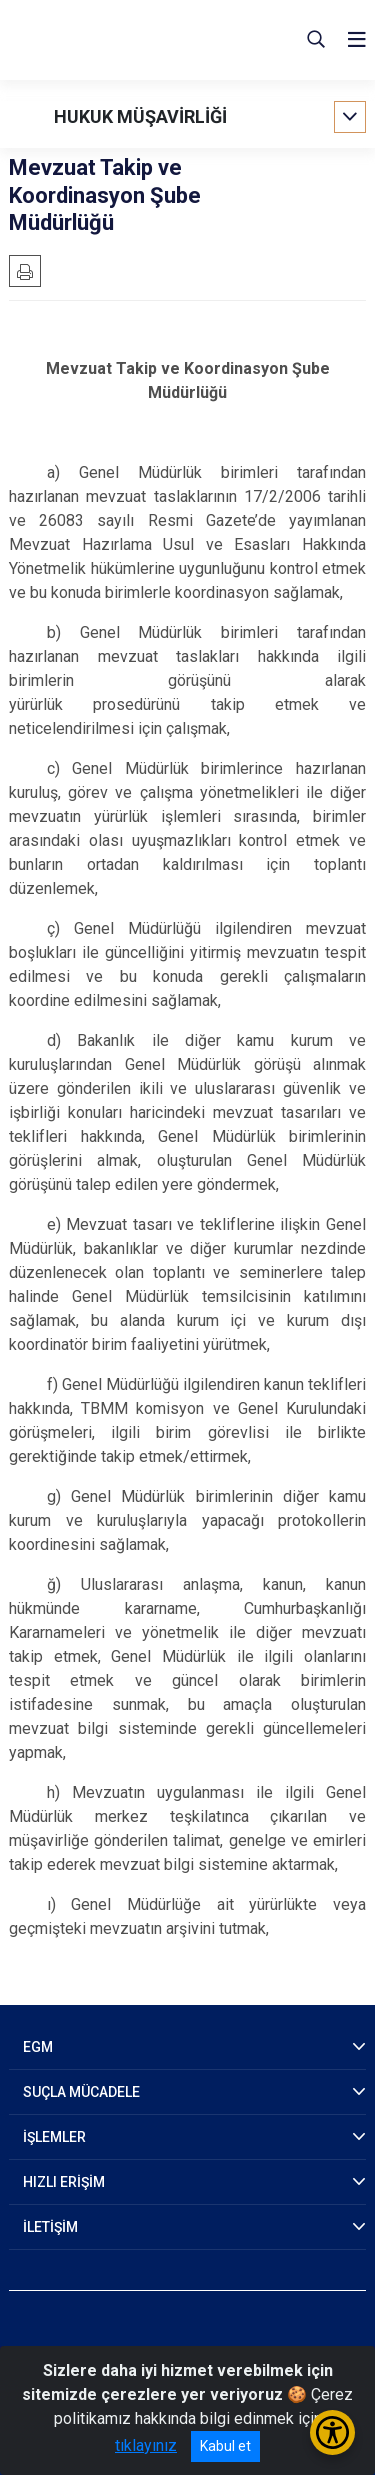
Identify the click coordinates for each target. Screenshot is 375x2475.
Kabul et (225, 2446)
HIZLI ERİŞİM (64, 2182)
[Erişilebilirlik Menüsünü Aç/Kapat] (332, 2432)
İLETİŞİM (50, 2227)
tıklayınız (146, 2445)
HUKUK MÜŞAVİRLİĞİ (140, 116)
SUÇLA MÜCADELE (81, 2092)
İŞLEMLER (54, 2137)
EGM (38, 2047)
